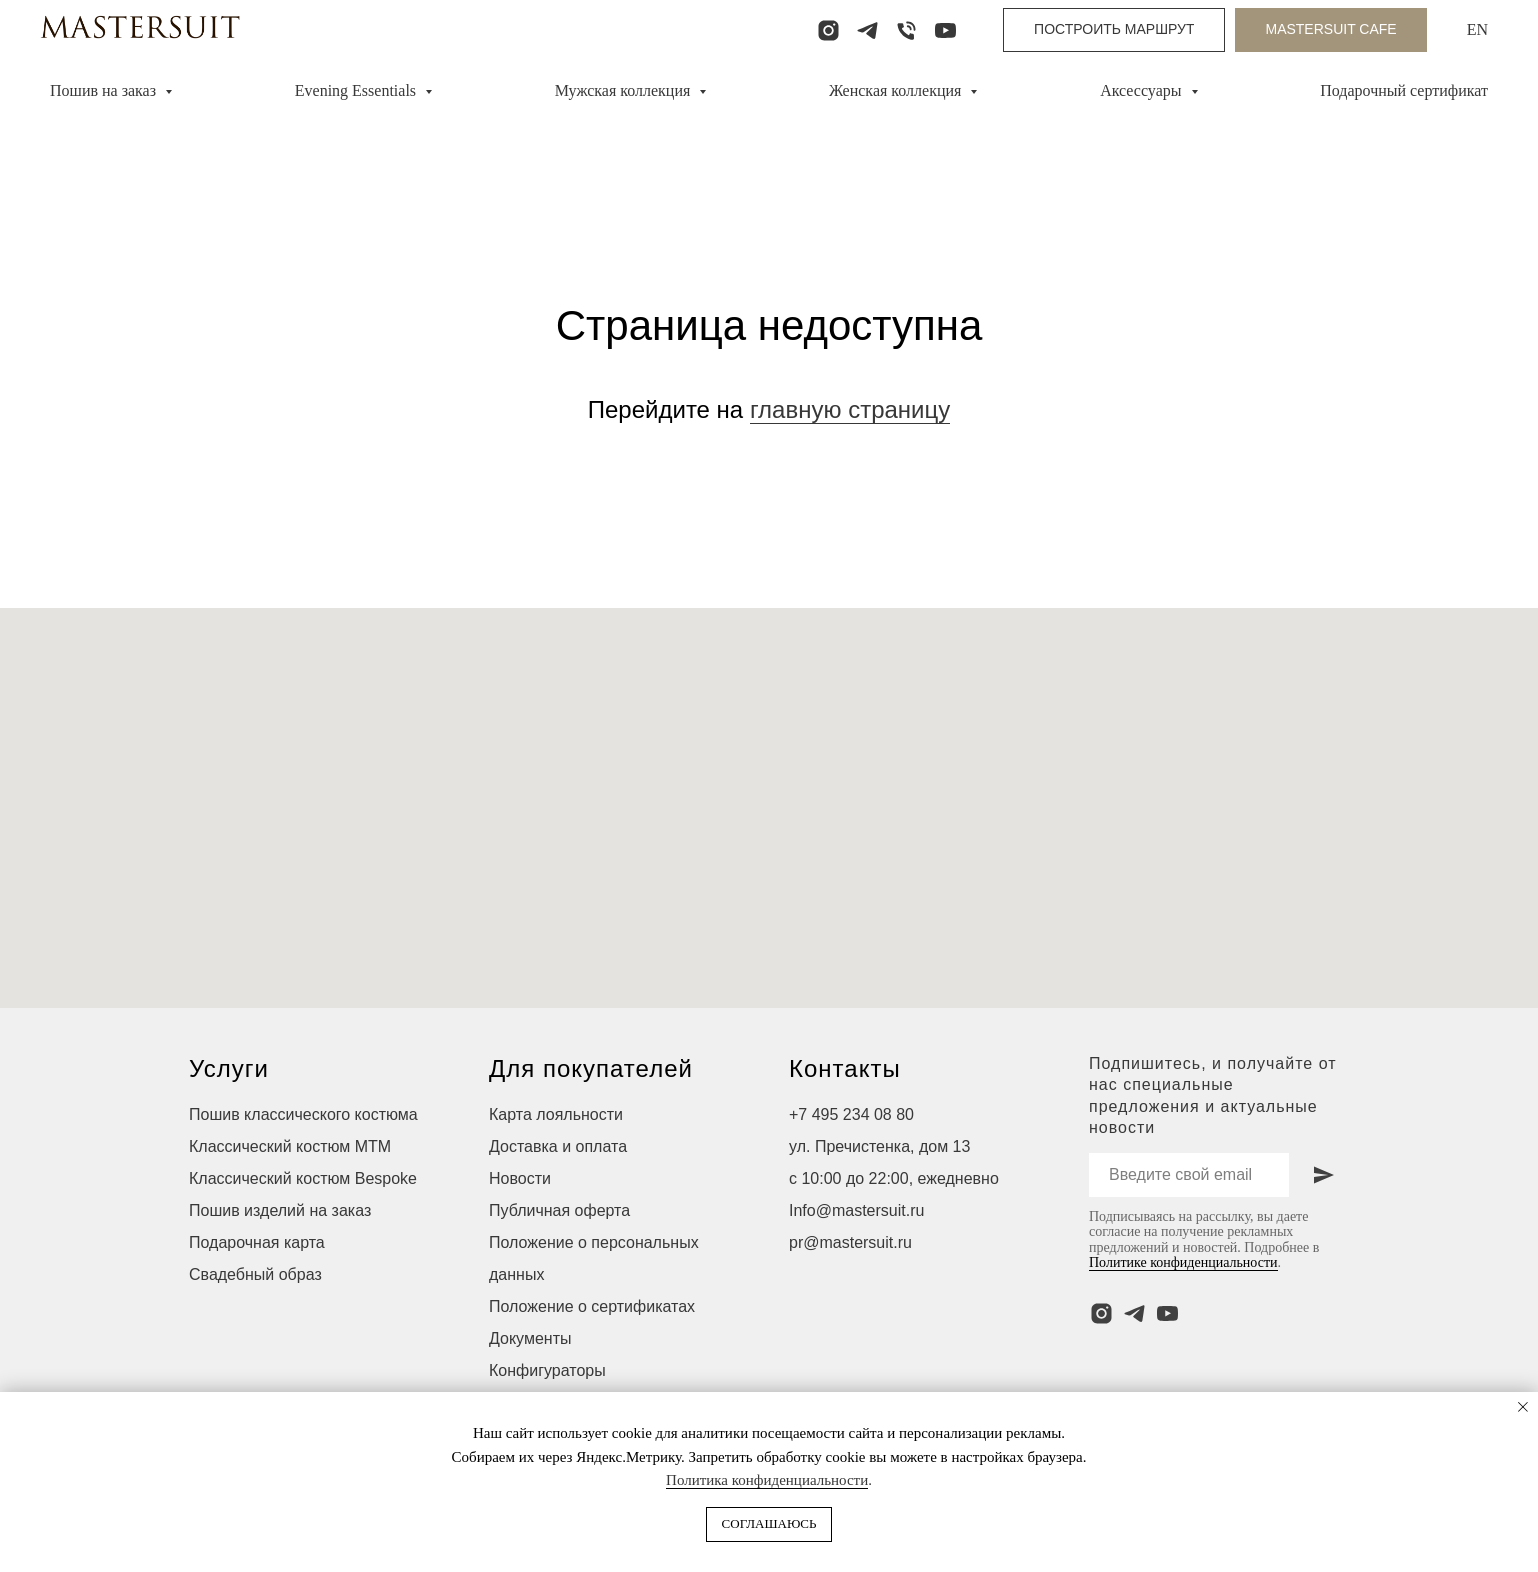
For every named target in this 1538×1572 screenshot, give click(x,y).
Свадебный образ (255, 1274)
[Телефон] (906, 30)
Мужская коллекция (625, 90)
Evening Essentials (357, 90)
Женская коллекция (897, 90)
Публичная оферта (559, 1210)
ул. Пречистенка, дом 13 (879, 1146)
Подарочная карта (257, 1242)
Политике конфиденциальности (1183, 1262)
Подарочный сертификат (1404, 90)
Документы (530, 1338)
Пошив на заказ (105, 90)
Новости (520, 1178)
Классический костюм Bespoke (303, 1178)
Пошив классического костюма (303, 1114)
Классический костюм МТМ (290, 1146)
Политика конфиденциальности (767, 1480)
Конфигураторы (547, 1370)
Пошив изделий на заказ (280, 1210)
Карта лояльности (556, 1114)
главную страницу (850, 409)
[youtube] (945, 30)
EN (1477, 29)
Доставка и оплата (558, 1146)
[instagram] (828, 30)
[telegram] (867, 30)
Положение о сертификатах (592, 1306)
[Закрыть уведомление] (1523, 1407)
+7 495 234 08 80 (851, 1114)
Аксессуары (1142, 90)
